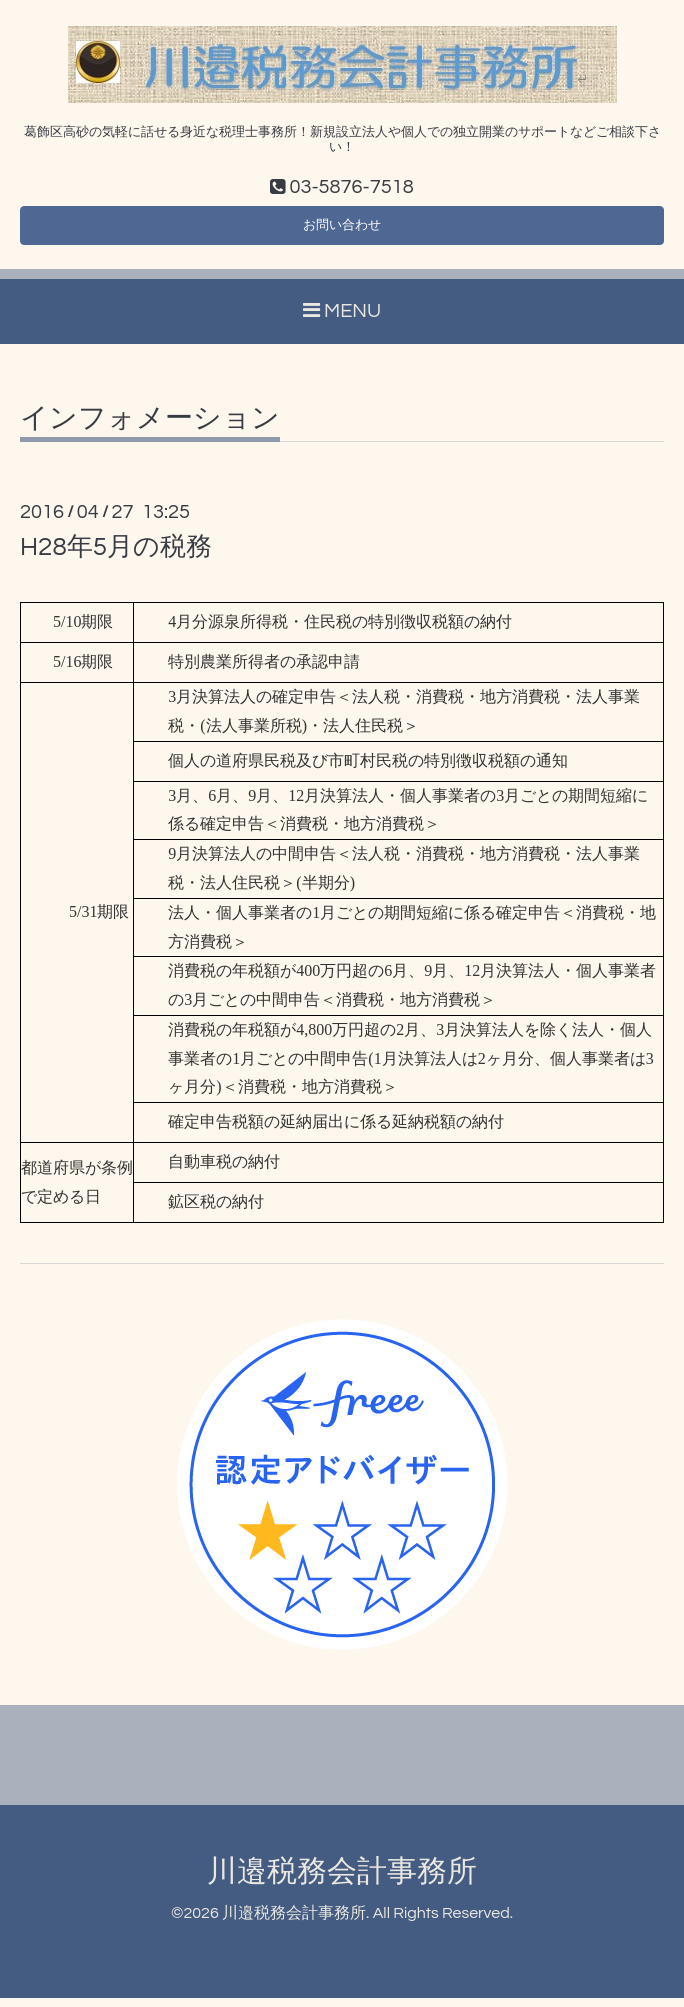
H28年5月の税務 (116, 556)
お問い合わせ (342, 231)
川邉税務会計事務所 (342, 1880)
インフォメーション (150, 428)
